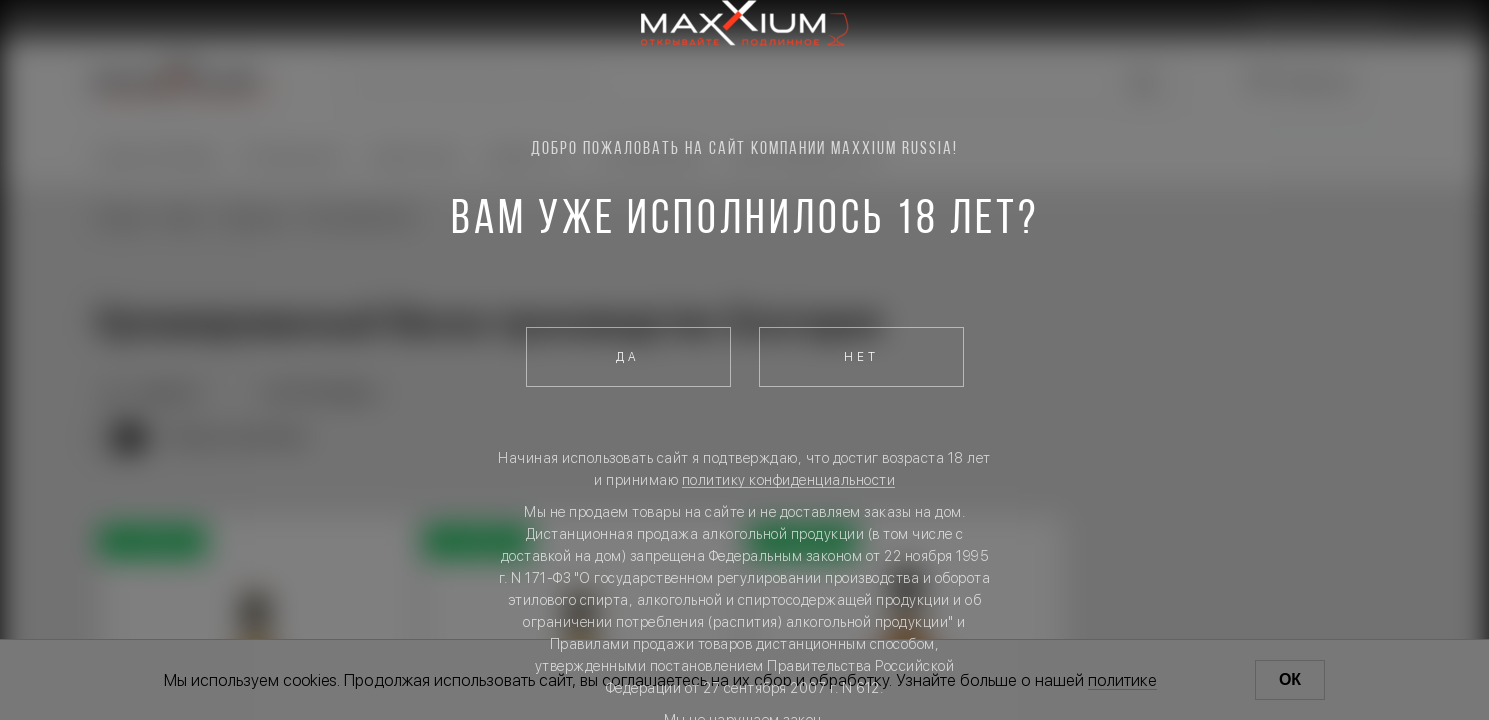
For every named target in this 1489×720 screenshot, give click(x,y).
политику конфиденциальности (789, 480)
